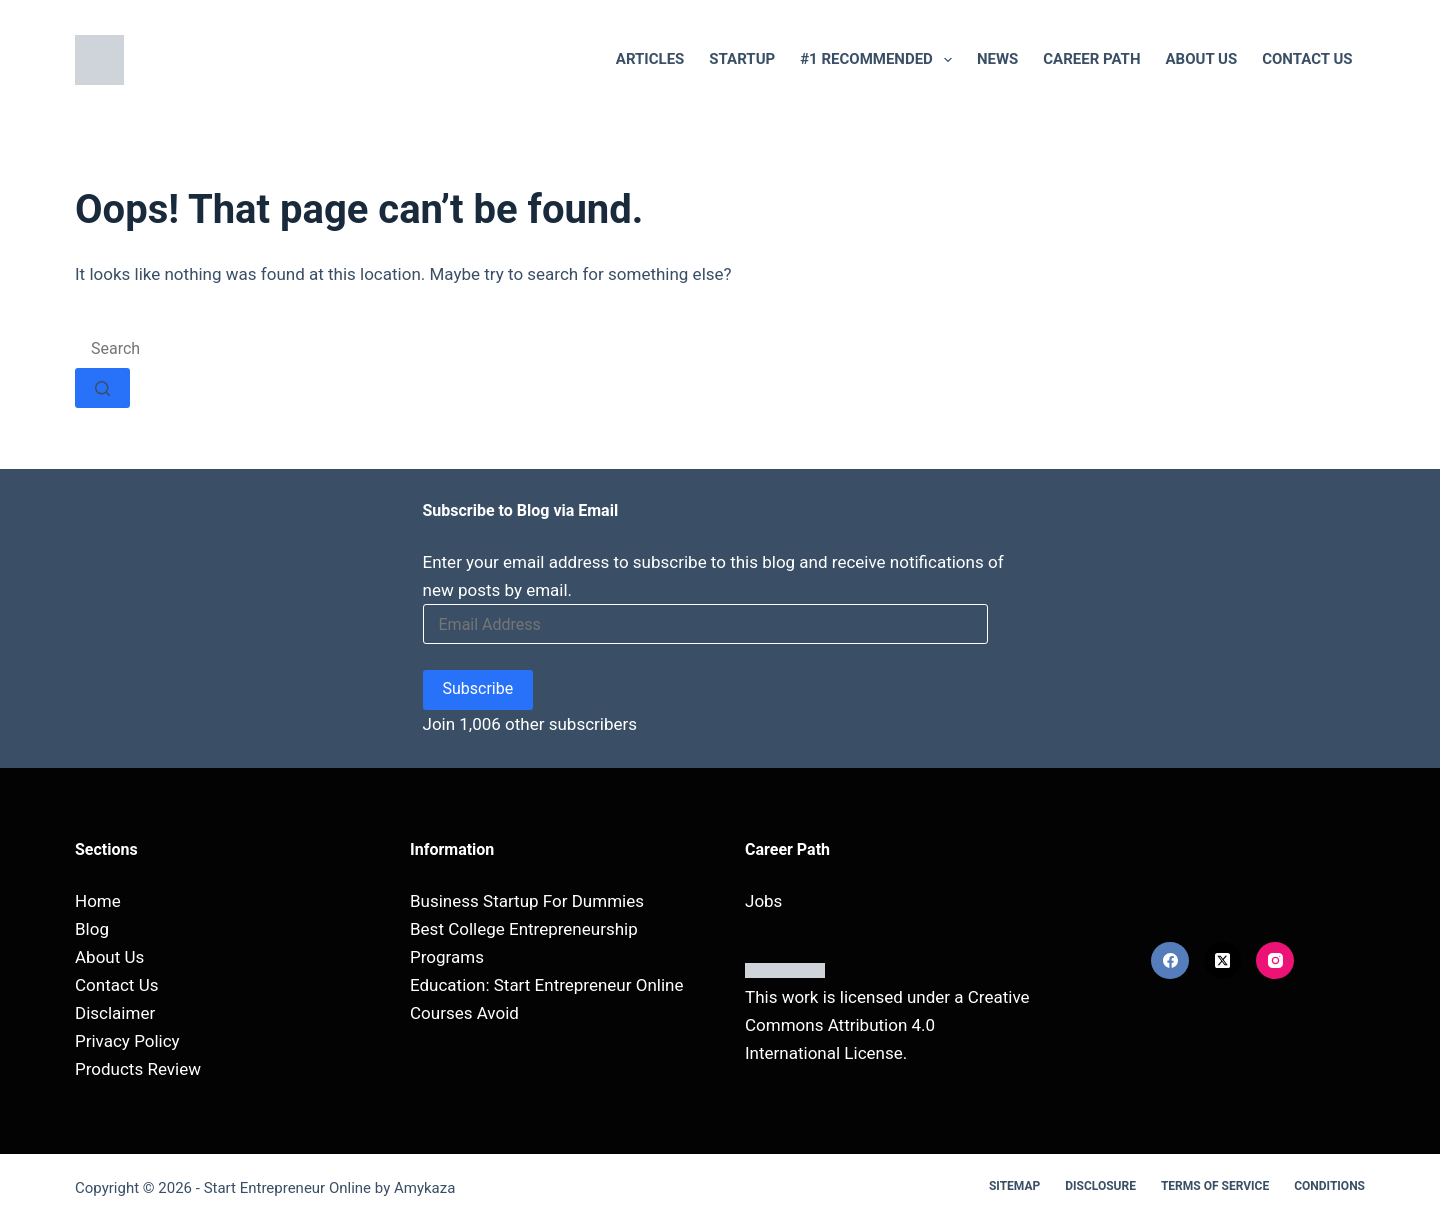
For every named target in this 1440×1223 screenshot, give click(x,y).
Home (98, 901)
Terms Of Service (1215, 1186)
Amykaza (424, 1188)
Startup (742, 59)
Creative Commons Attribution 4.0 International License (887, 1025)
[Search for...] (222, 348)
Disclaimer (115, 1013)
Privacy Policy (127, 1041)
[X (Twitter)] (1223, 961)
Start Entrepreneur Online (287, 1188)
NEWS (997, 59)
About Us (1202, 59)
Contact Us (1307, 59)
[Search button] (102, 388)
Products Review (138, 1069)
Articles (650, 59)
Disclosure (1100, 1186)
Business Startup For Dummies (527, 901)
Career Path (1091, 59)
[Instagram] (1275, 961)
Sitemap (1014, 1186)
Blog (92, 929)
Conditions (1329, 1186)
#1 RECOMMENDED (880, 60)
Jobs (763, 901)
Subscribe (478, 688)
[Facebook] (1170, 961)
